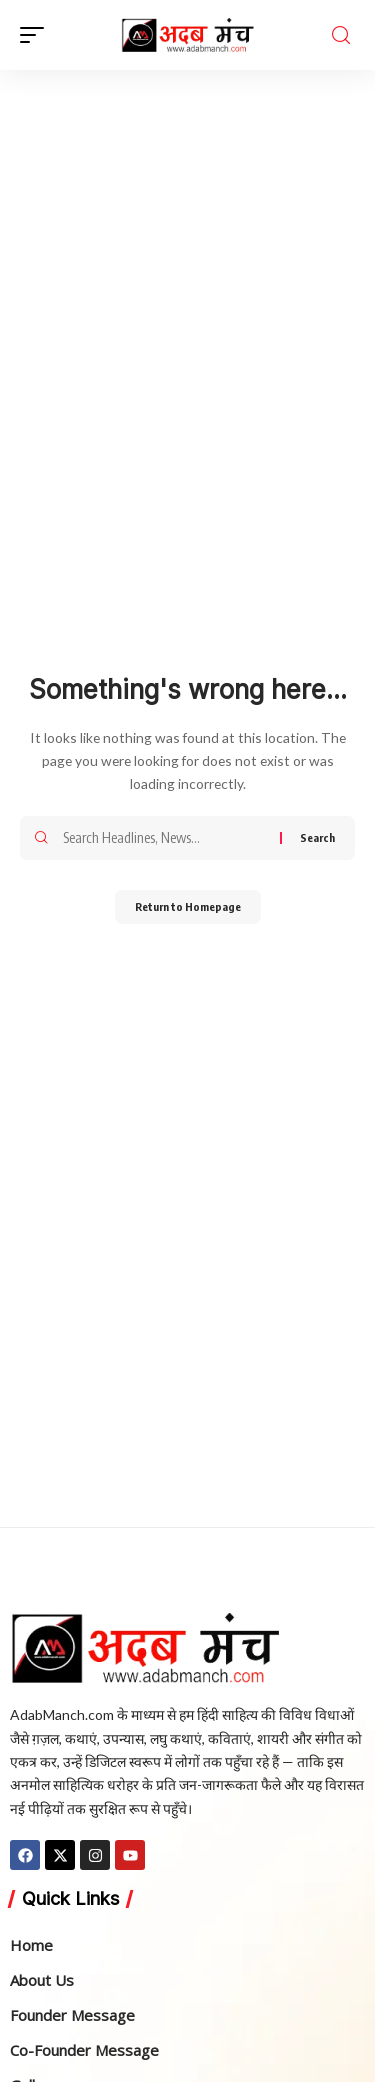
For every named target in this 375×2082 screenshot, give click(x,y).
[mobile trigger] (37, 35)
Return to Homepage (188, 906)
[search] (341, 35)
